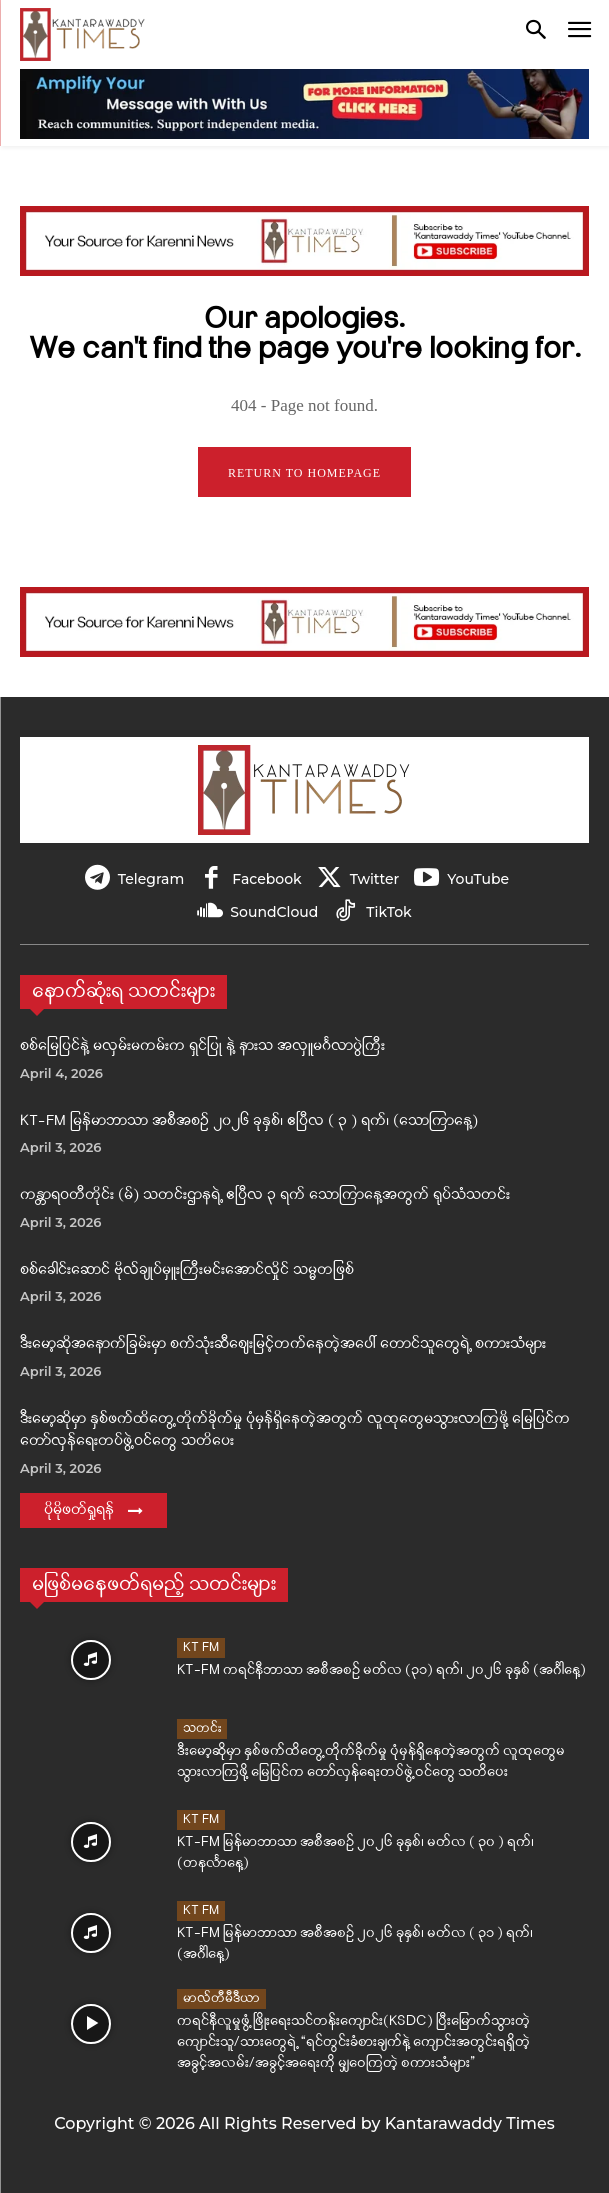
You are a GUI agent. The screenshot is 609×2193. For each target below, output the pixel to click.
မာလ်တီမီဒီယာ (221, 1998)
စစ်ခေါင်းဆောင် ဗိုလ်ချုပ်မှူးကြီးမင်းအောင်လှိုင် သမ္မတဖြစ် (187, 1270)
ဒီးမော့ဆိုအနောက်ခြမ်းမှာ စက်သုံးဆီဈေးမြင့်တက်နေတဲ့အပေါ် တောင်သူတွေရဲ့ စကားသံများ (283, 1344)
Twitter (375, 879)
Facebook (266, 879)
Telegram (151, 879)
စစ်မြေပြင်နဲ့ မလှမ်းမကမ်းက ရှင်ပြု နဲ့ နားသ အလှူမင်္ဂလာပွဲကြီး (202, 1046)
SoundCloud (274, 912)
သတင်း (202, 1728)
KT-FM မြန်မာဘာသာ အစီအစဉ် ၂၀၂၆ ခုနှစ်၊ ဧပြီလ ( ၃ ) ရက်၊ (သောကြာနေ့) (249, 1121)
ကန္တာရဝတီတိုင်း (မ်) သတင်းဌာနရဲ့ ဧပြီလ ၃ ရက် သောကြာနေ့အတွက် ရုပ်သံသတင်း (265, 1195)
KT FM (201, 1647)
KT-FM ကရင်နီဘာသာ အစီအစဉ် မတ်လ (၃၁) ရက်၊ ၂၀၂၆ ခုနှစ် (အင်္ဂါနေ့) (381, 1670)
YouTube (478, 879)
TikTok (388, 912)
